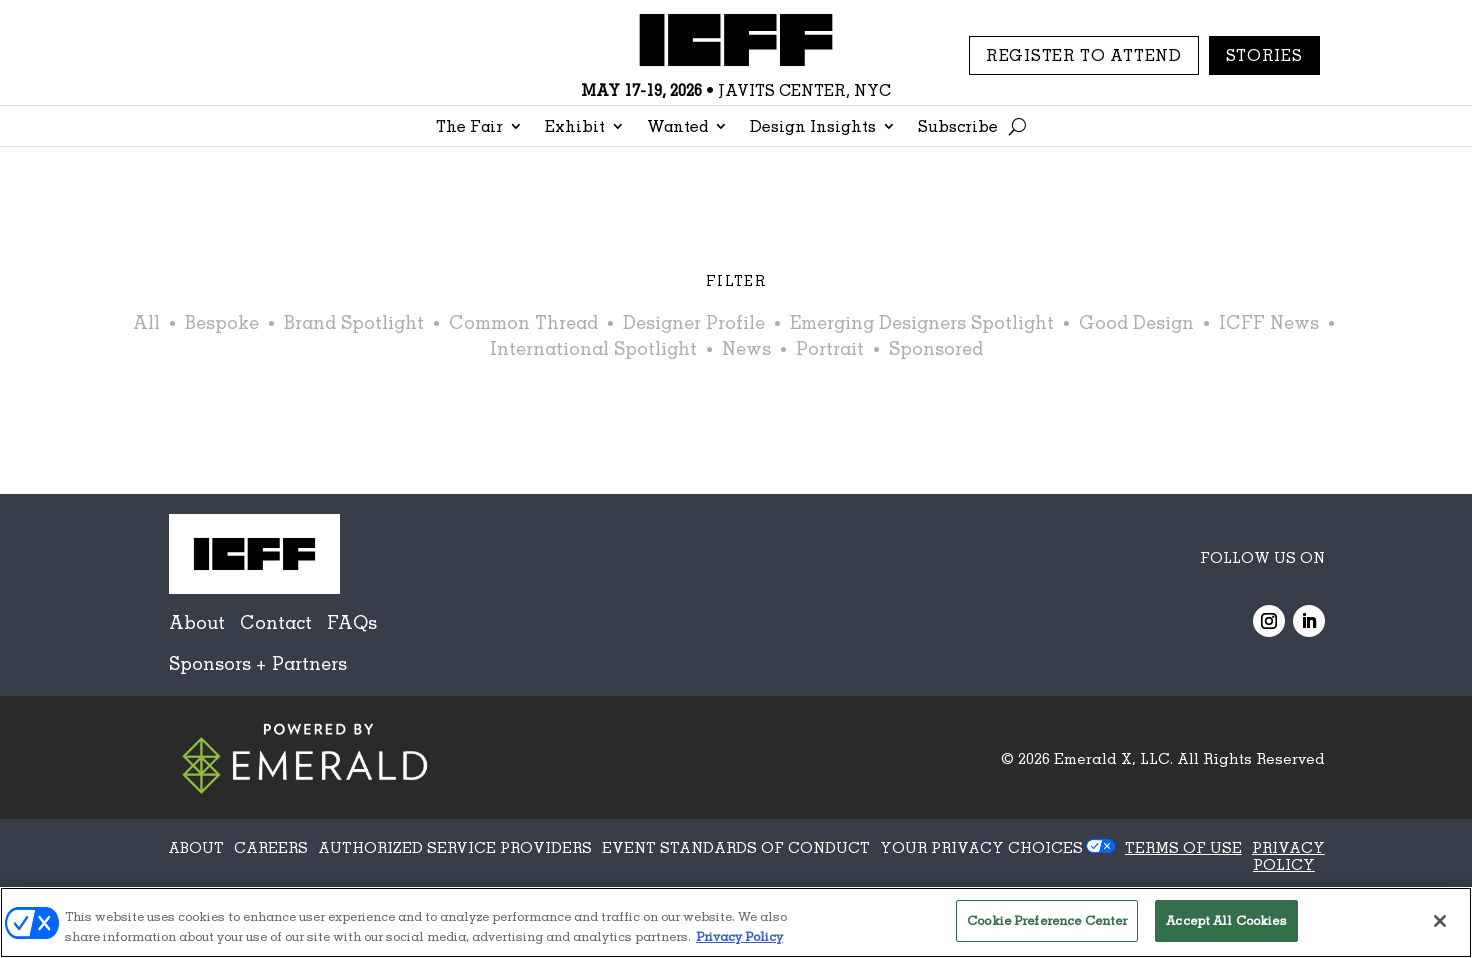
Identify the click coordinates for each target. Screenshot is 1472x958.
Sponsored (936, 348)
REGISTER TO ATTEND (1084, 55)
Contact (276, 622)
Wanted (677, 127)
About (197, 622)
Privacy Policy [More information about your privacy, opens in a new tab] (739, 936)
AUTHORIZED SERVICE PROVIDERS (455, 847)
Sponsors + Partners (258, 663)
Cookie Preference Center (1047, 920)
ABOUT (196, 847)
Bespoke (222, 322)
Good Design (1136, 322)
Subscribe (958, 127)
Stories (1264, 55)
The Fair (469, 127)
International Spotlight (593, 348)
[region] (736, 922)
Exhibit (575, 127)
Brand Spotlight (354, 322)
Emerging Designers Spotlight (922, 322)
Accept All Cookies (1226, 920)
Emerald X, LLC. (1113, 758)
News (746, 348)
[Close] (1440, 921)
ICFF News (1269, 322)
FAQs (352, 622)
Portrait (830, 348)
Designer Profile (694, 322)
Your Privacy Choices (981, 847)
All (146, 322)
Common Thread (523, 322)
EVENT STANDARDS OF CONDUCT (736, 847)
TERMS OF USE (1183, 847)
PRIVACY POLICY (1288, 855)
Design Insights (813, 127)
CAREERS (271, 847)
